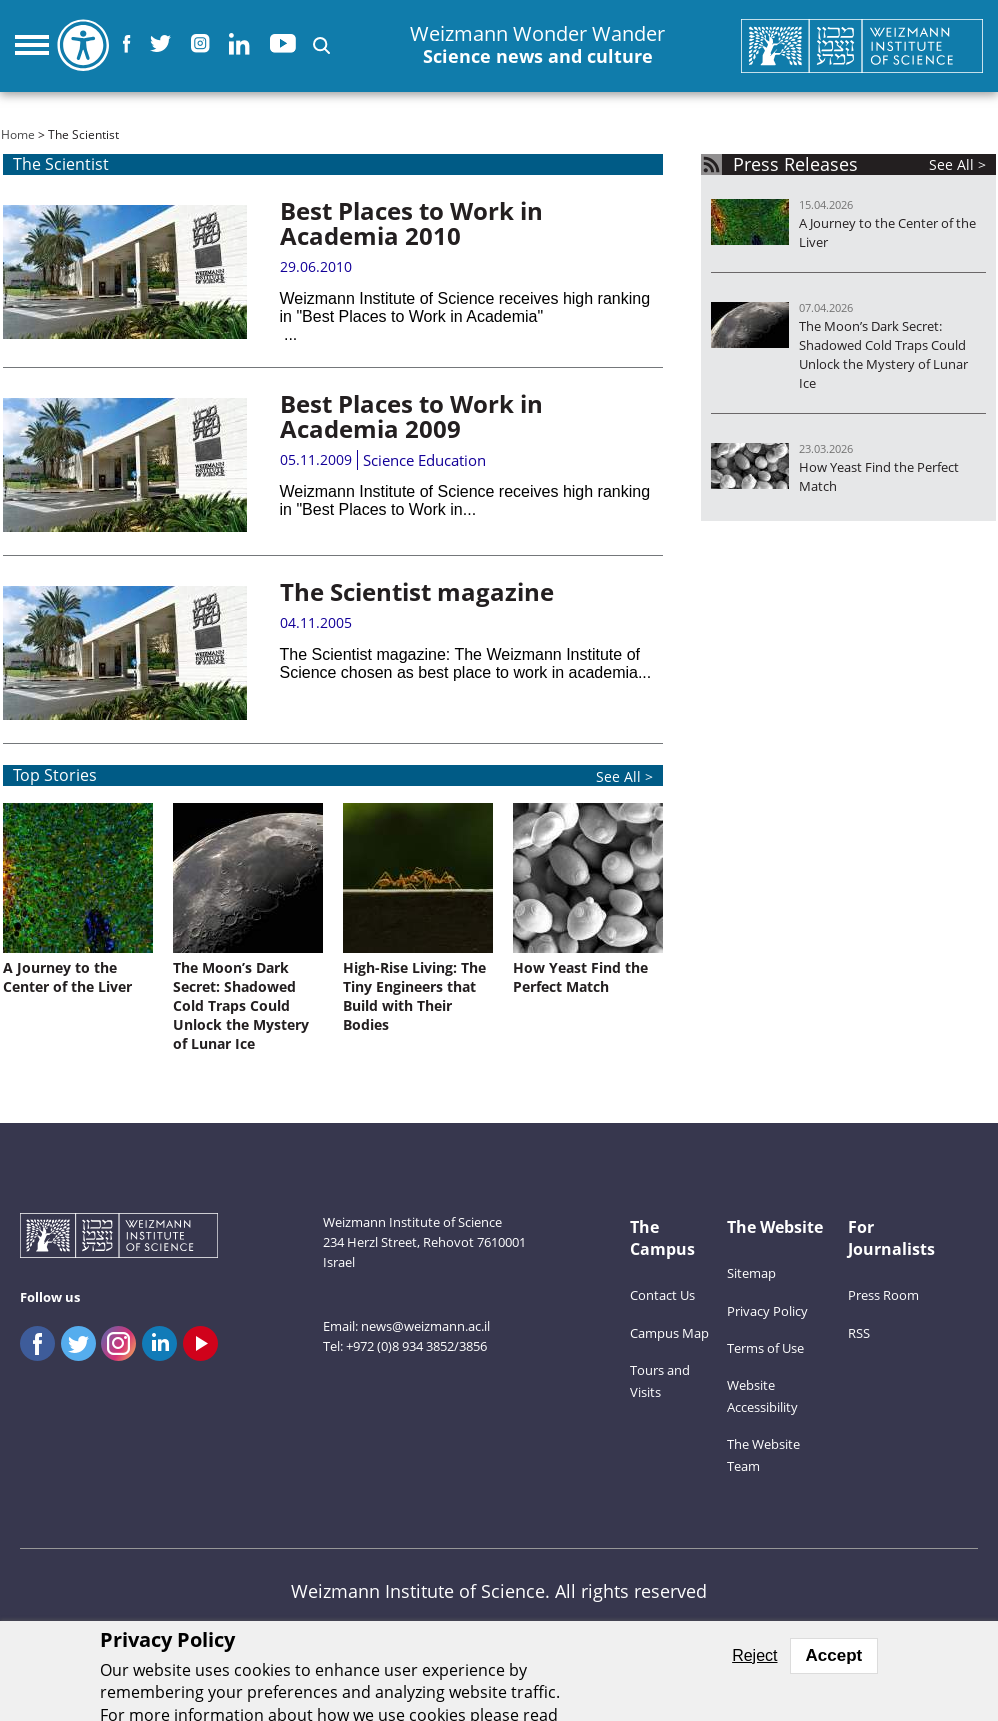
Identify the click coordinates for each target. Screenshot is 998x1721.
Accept (834, 1655)
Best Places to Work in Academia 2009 (411, 416)
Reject (754, 1655)
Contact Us (662, 1295)
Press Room (883, 1295)
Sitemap (751, 1273)
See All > (957, 164)
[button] (321, 45)
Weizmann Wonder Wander (537, 45)
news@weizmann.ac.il (425, 1326)
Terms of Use (765, 1348)
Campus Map (669, 1333)
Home (18, 134)
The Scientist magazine (417, 591)
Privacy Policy (767, 1311)
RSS (859, 1333)
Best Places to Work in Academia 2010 (411, 223)
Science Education (424, 460)
